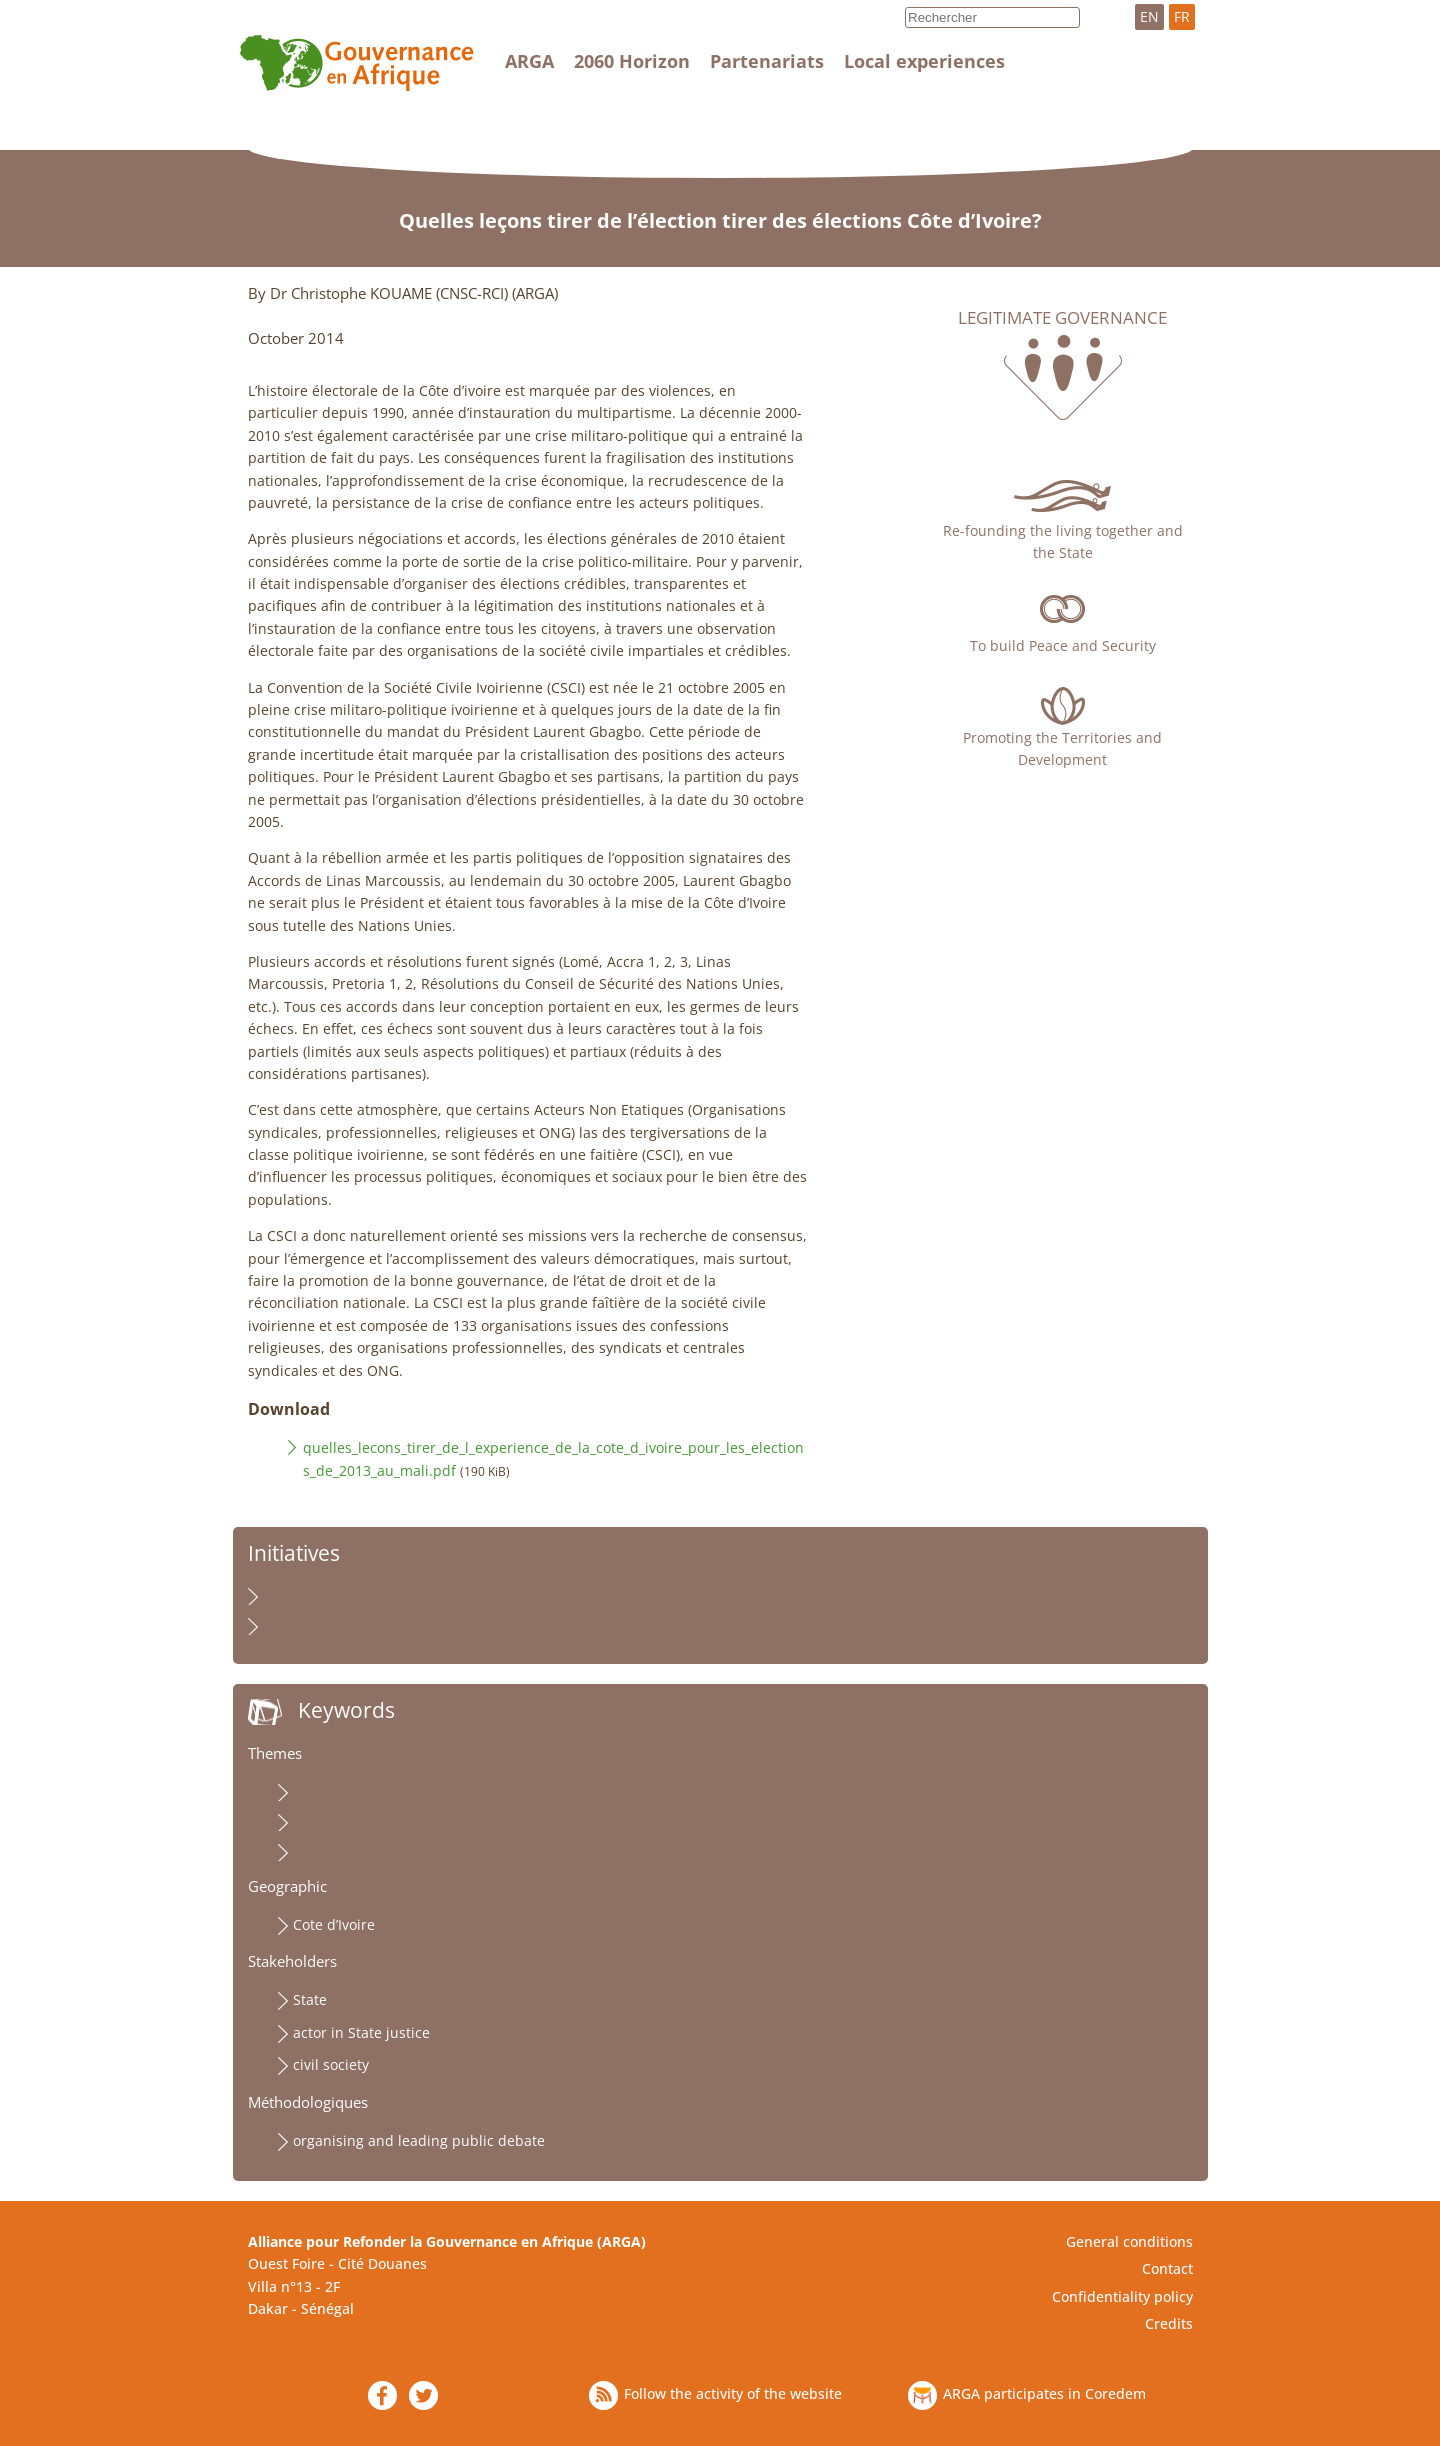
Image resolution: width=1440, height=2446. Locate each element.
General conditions (1129, 2241)
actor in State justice (361, 2032)
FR (1182, 16)
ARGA (529, 61)
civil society (331, 2064)
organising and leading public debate (419, 2140)
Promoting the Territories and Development (1062, 748)
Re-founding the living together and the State (1063, 541)
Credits (1169, 2323)
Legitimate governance (1062, 318)
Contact (1167, 2268)
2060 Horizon (632, 61)
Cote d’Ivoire (334, 1924)
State (310, 1999)
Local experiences (924, 61)
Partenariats (767, 61)
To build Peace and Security (1063, 645)
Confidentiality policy (1122, 2296)
